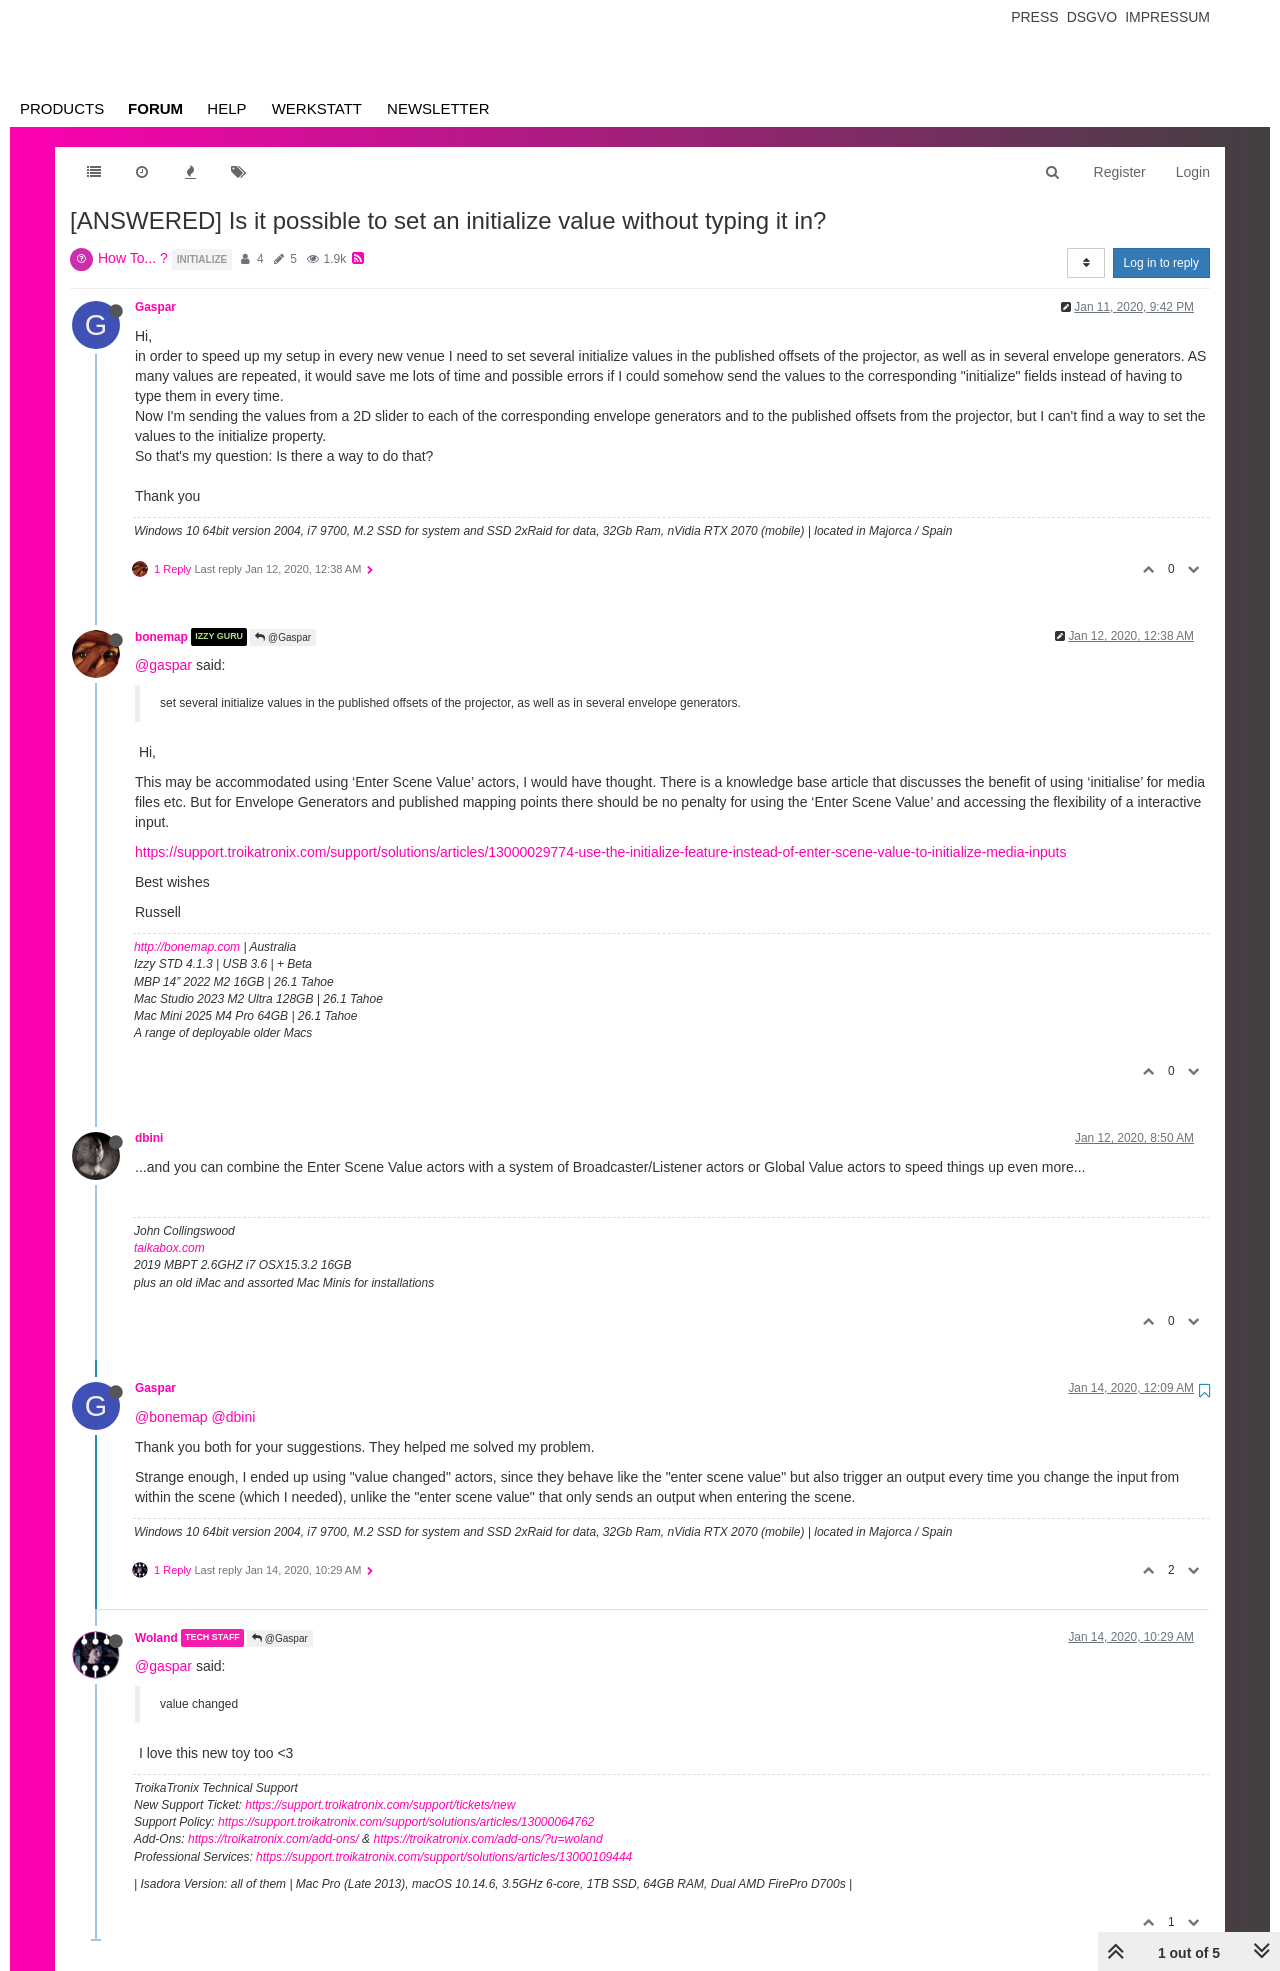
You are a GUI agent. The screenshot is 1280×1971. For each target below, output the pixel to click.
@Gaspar (283, 637)
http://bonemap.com (187, 947)
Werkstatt (317, 108)
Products (62, 108)
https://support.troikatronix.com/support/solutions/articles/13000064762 (406, 1822)
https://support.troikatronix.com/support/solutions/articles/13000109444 (444, 1857)
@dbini (233, 1417)
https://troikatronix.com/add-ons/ (273, 1839)
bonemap (161, 637)
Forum (155, 108)
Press (1034, 17)
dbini (149, 1138)
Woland (156, 1638)
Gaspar (155, 307)
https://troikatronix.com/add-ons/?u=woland (487, 1839)
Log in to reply (1161, 263)
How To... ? (133, 258)
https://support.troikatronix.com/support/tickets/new (380, 1805)
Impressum (1167, 17)
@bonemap (171, 1417)
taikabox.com (169, 1248)
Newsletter (438, 108)
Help (226, 108)
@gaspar (163, 665)
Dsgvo (1092, 17)
